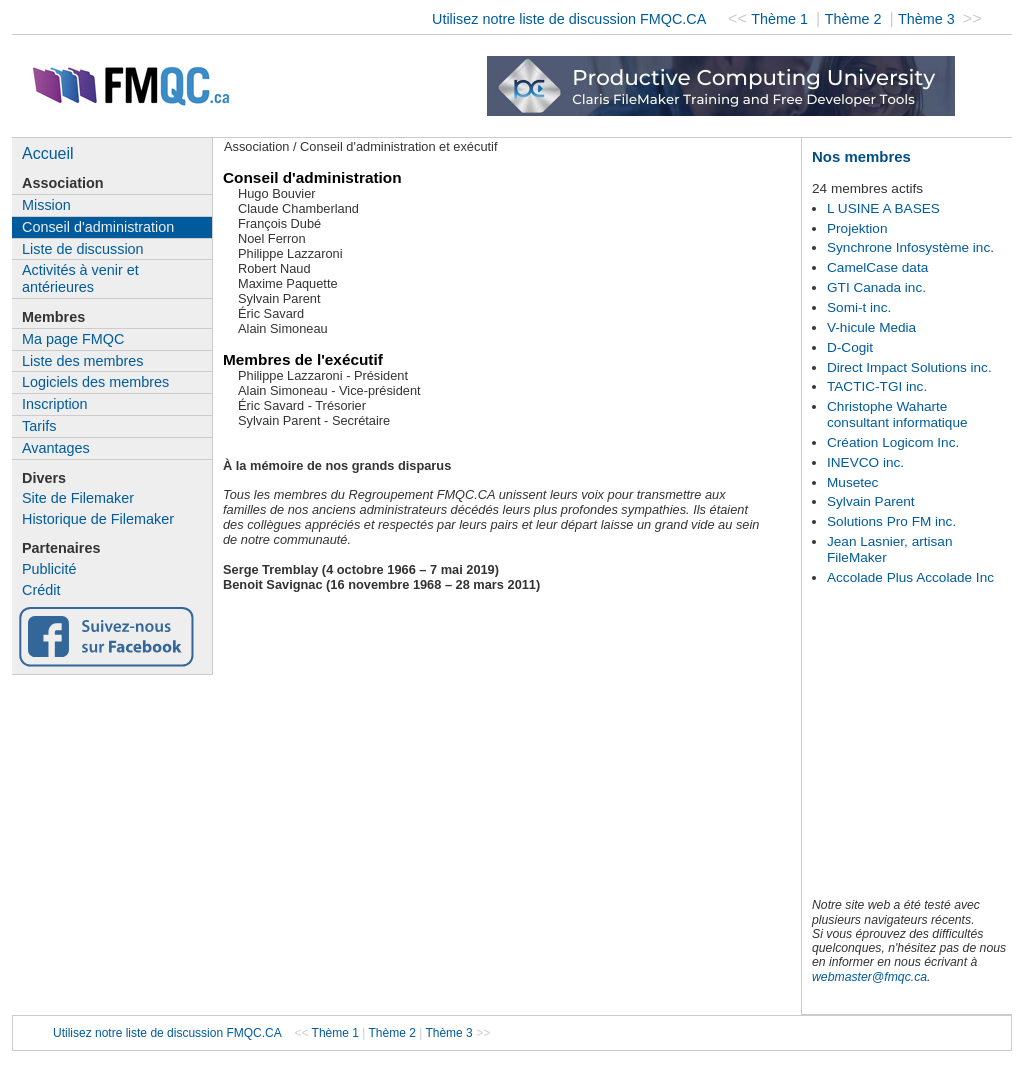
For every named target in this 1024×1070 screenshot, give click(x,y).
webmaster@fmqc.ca (869, 977)
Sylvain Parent (871, 501)
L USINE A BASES (883, 208)
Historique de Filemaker (98, 519)
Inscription (55, 404)
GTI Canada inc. (876, 287)
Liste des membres (83, 361)
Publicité (49, 569)
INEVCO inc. (865, 462)
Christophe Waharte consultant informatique (897, 414)
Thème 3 (928, 19)
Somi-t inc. (859, 307)
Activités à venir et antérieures (80, 278)
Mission (46, 205)
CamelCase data (877, 267)
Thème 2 (855, 19)
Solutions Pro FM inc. (891, 521)
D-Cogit (850, 347)
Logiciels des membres (95, 382)
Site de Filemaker (78, 498)
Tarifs (39, 426)
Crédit (41, 590)
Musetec (852, 482)
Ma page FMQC (73, 339)
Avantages (56, 448)
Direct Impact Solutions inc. (909, 367)
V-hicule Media (871, 327)
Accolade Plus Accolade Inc (910, 577)
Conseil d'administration (98, 227)
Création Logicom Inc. (893, 442)
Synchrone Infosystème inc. (910, 247)
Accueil (48, 153)
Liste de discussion (83, 249)
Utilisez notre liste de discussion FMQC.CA (569, 19)
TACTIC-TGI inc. (877, 386)
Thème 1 (781, 19)
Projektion (857, 228)
